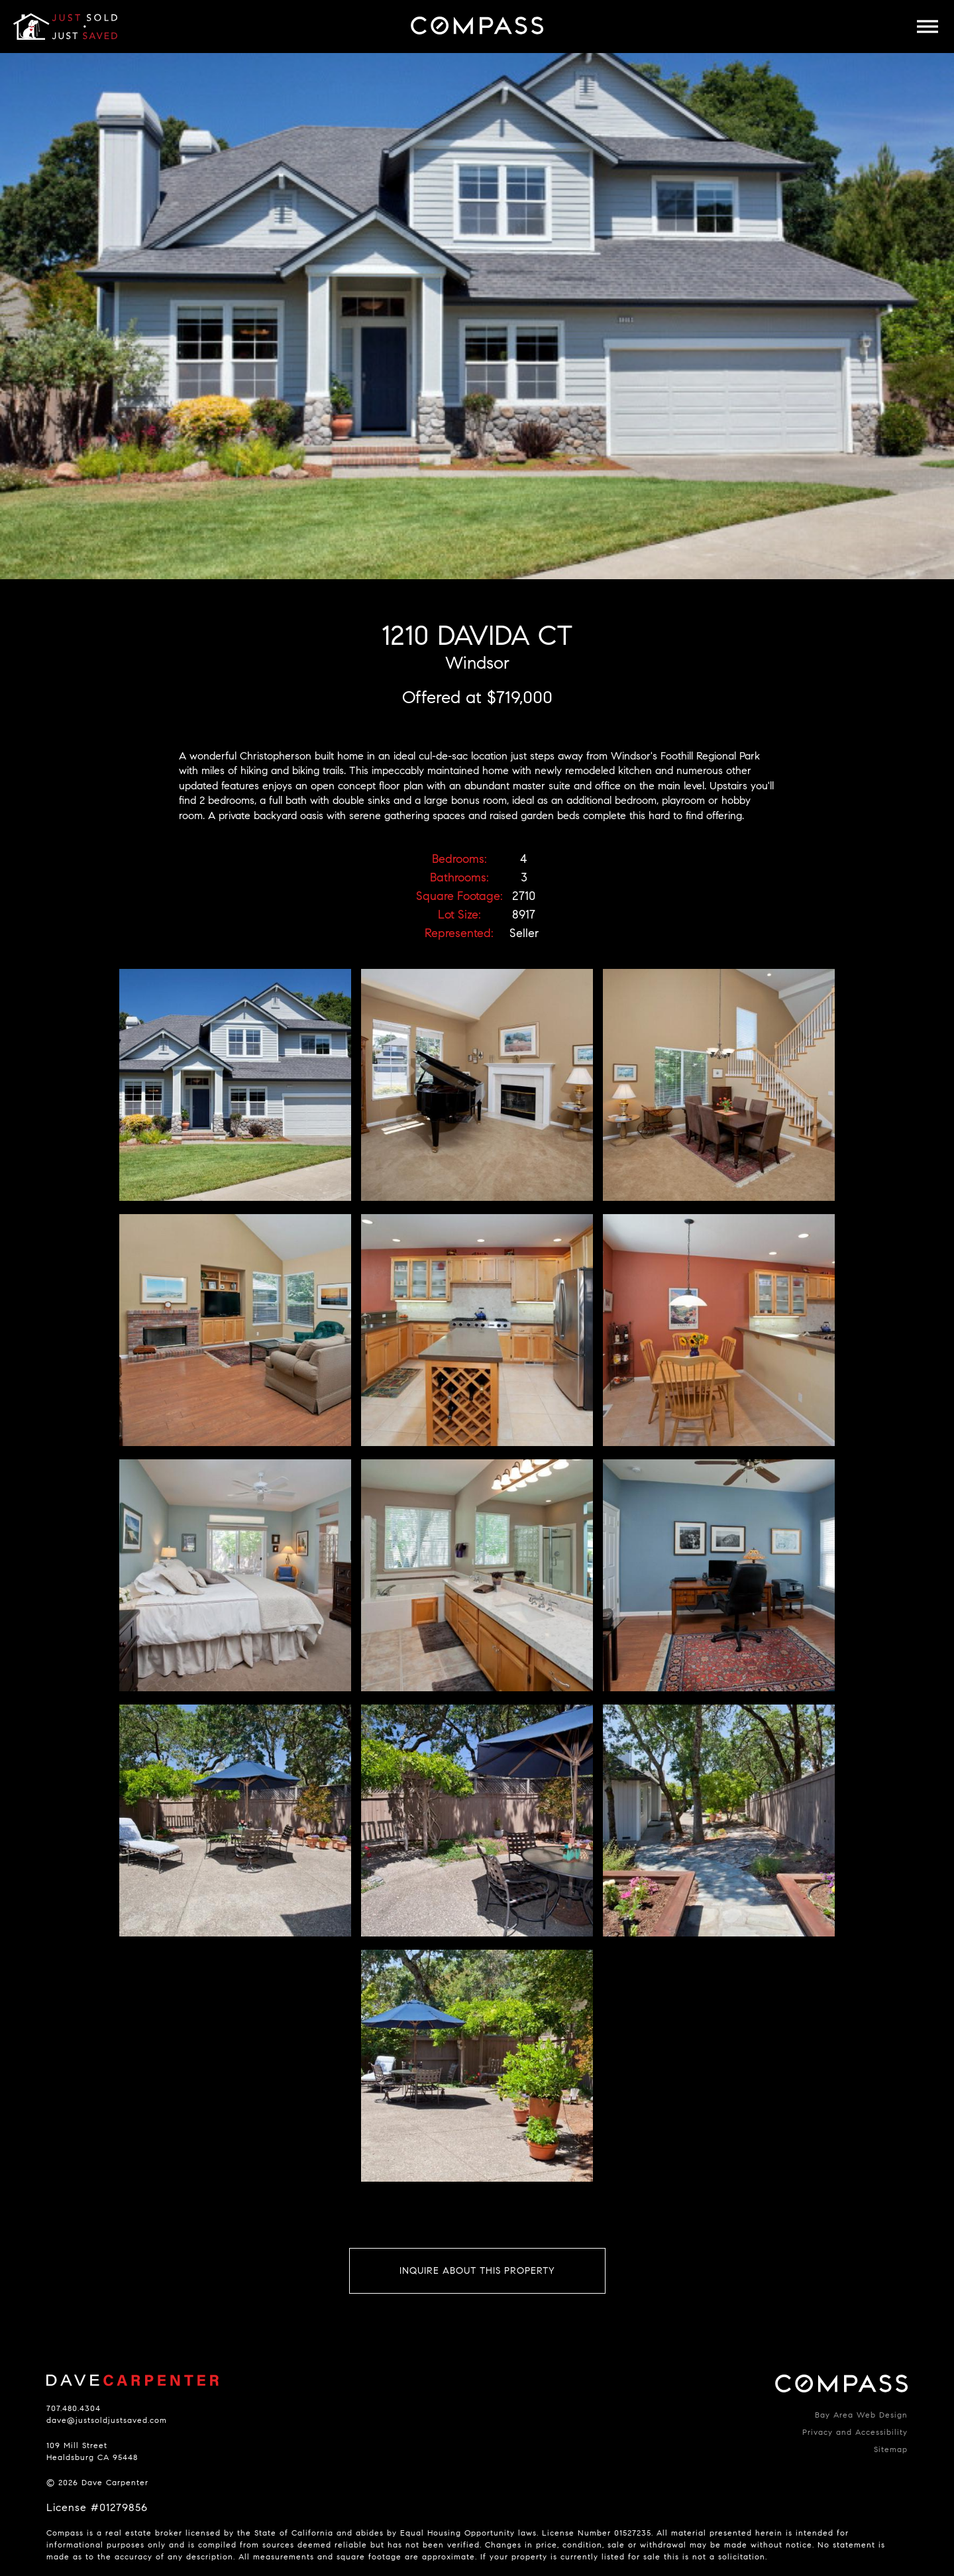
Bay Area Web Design (861, 2415)
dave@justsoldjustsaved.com (106, 2420)
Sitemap (891, 2449)
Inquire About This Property (477, 2270)
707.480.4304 (73, 2408)
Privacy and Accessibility (855, 2432)
